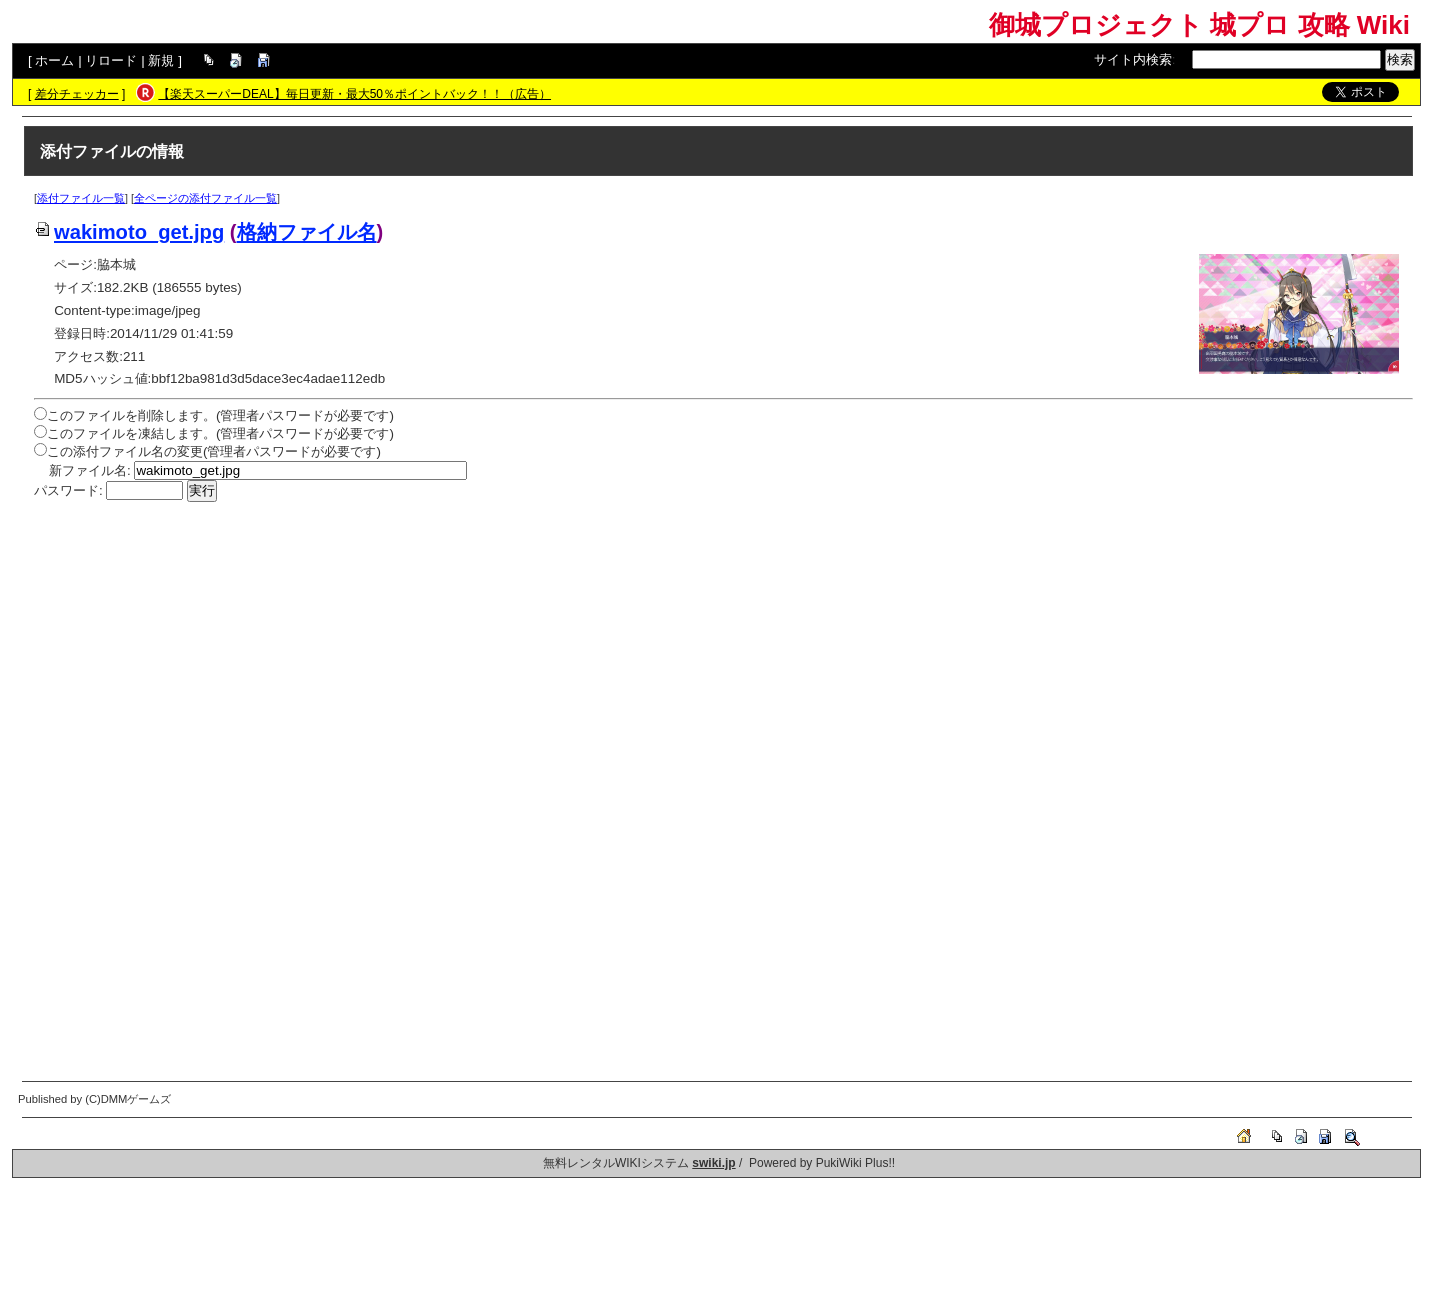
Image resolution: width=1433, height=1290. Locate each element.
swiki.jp (713, 1163)
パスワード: (68, 490)
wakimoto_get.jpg (129, 232)
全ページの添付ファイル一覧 (205, 198)
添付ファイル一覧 (81, 198)
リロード (111, 60)
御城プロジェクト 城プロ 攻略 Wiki (1199, 25)
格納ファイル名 (307, 232)
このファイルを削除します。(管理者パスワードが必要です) (220, 415)
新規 (161, 60)
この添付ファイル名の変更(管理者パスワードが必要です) (214, 451)
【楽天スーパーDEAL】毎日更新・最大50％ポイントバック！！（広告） (354, 94)
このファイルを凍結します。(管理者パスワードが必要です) (220, 433)
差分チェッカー (77, 94)
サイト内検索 (1133, 59)
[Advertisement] (634, 652)
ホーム (54, 60)
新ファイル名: (90, 470)
